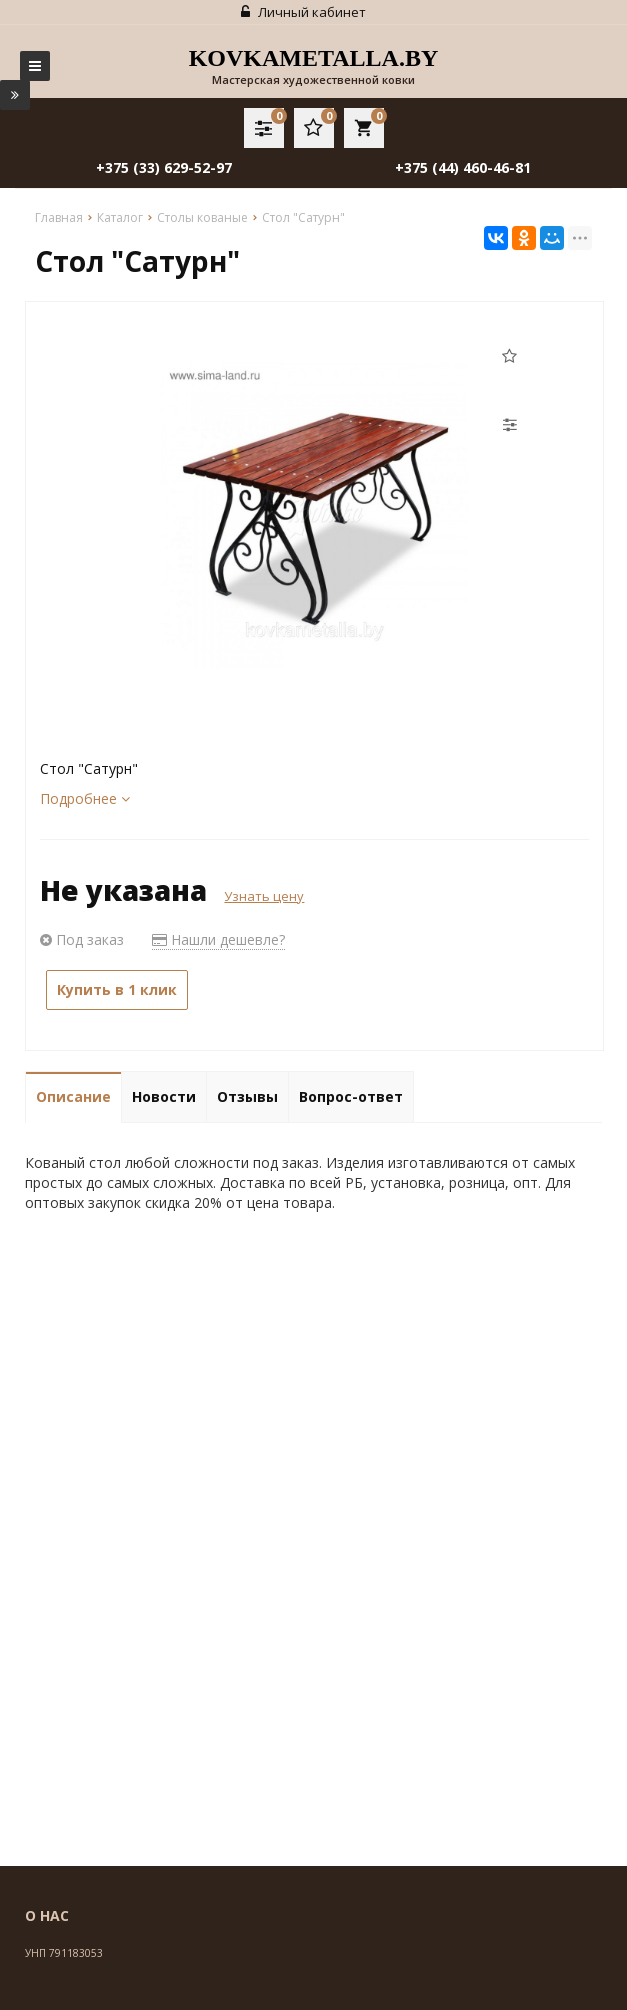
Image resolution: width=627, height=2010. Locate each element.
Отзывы (247, 1096)
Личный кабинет (303, 12)
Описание (73, 1096)
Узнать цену (264, 896)
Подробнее (85, 798)
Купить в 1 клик (117, 989)
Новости (164, 1096)
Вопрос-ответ (351, 1096)
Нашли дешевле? (218, 939)
